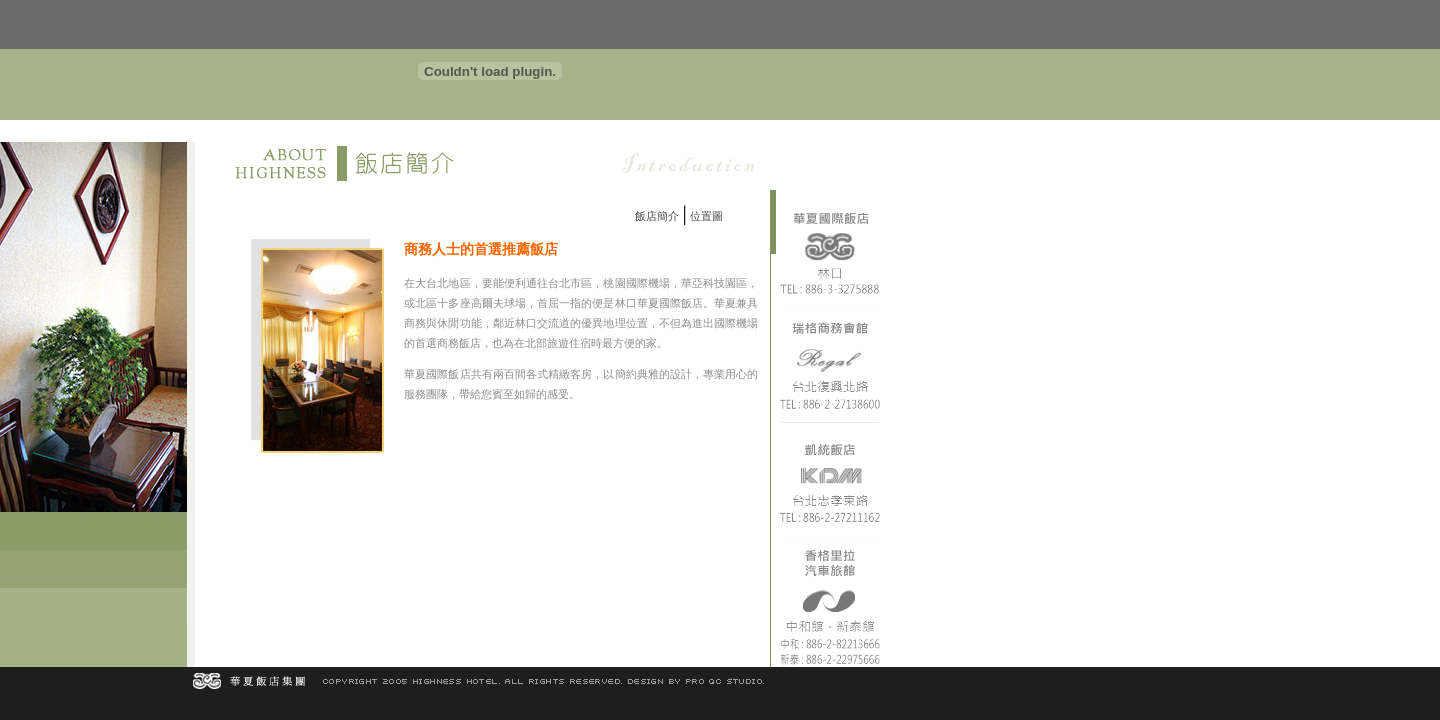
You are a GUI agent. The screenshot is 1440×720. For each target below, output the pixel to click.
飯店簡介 (657, 216)
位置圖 (706, 216)
